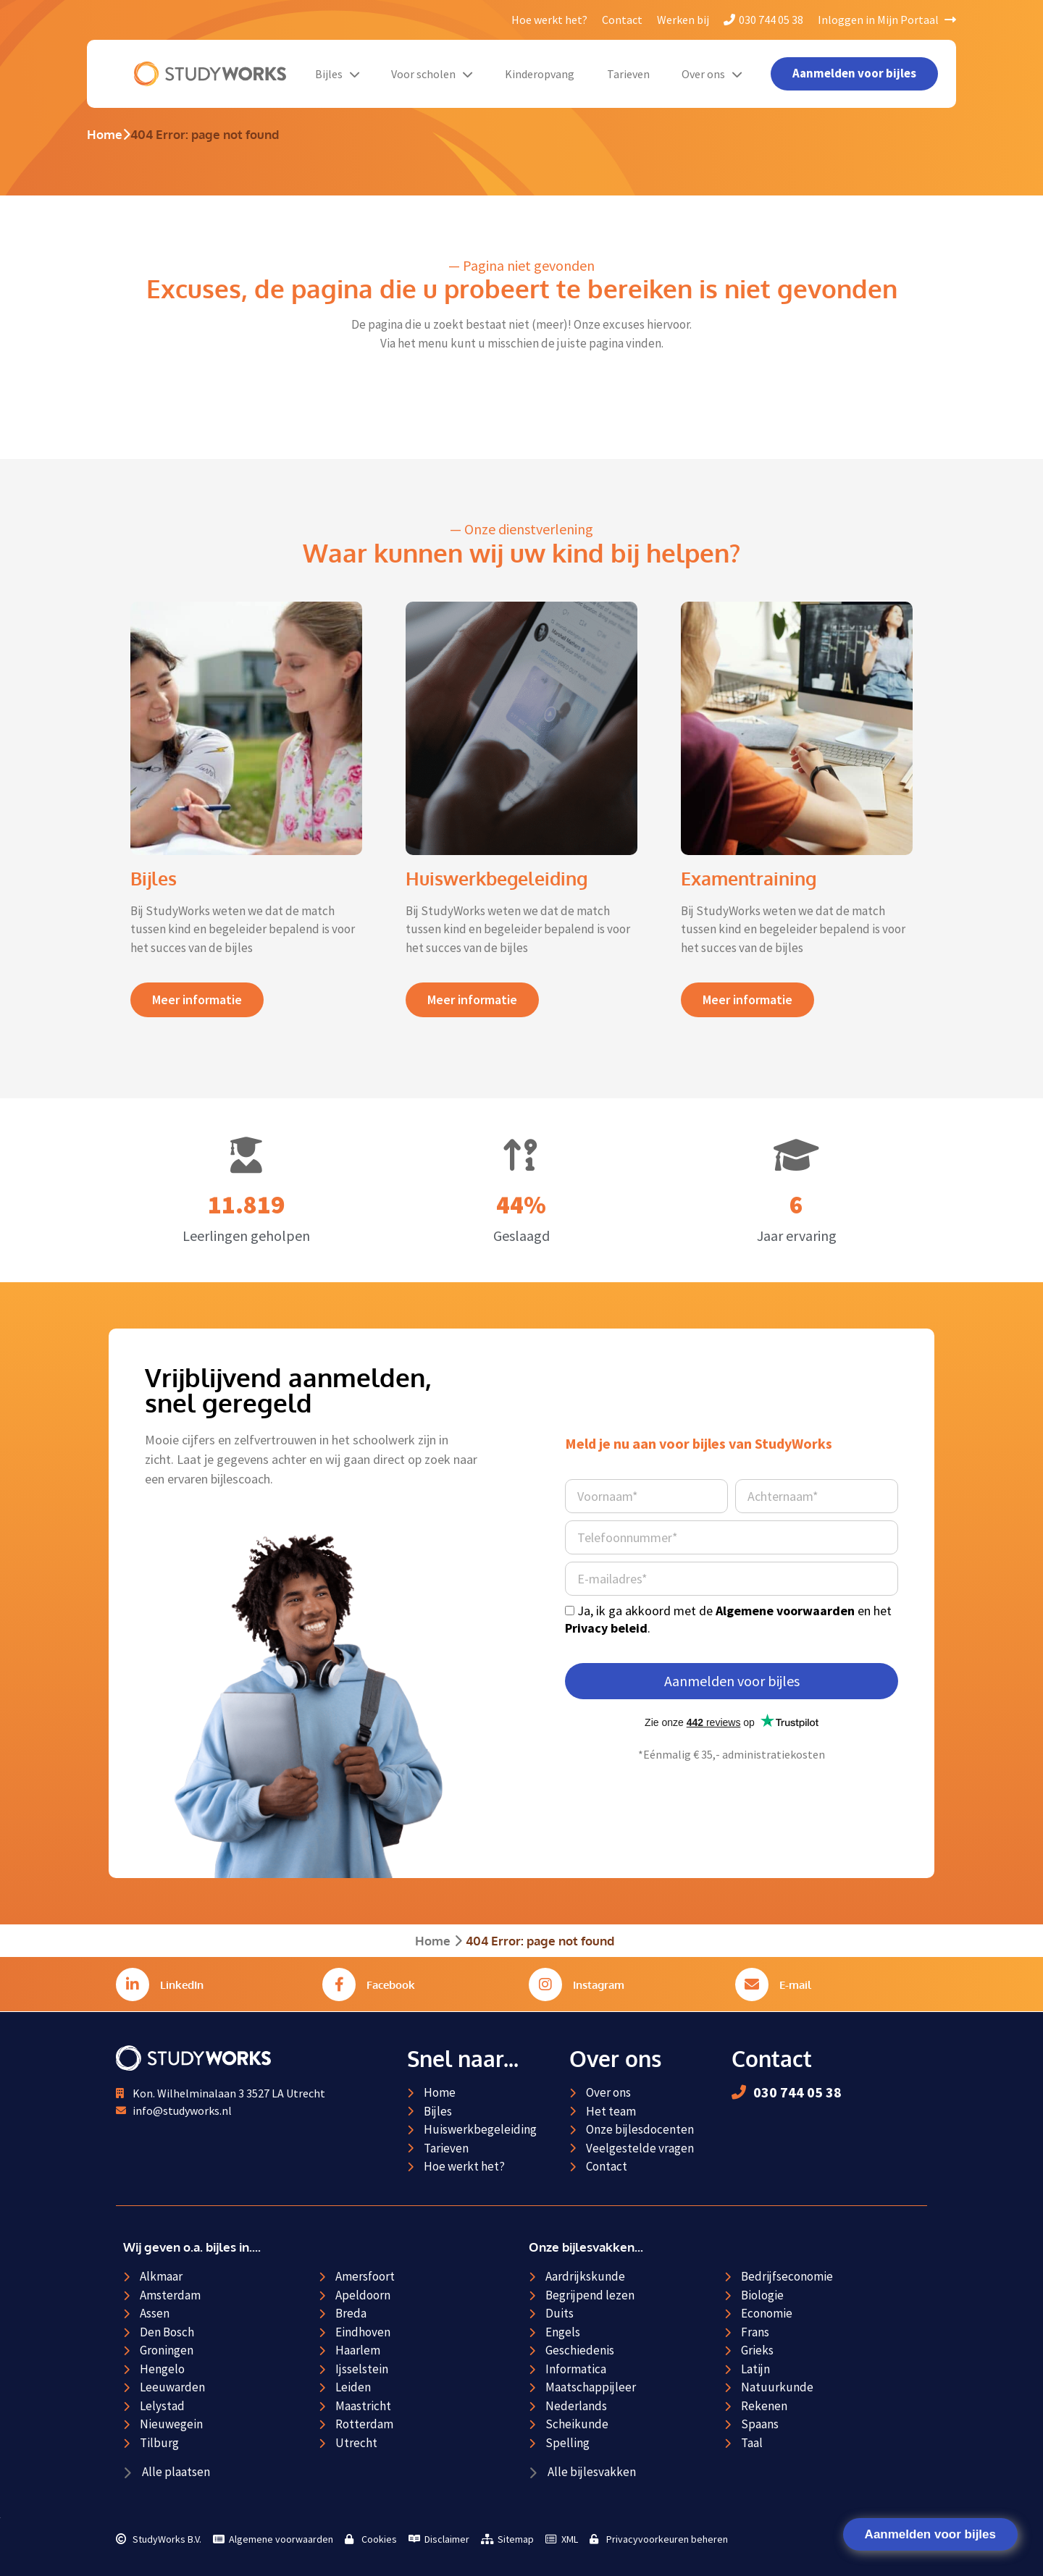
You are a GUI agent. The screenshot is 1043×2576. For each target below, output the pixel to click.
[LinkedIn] (132, 1984)
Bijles (337, 74)
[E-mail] (751, 1984)
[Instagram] (545, 1984)
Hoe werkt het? (549, 19)
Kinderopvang (539, 74)
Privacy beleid (606, 1628)
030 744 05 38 (763, 19)
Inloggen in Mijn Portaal (887, 19)
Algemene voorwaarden (785, 1610)
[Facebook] (339, 1984)
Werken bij (683, 19)
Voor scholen (431, 74)
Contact (622, 19)
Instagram (598, 1985)
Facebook (390, 1985)
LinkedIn (182, 1985)
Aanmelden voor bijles (930, 2534)
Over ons (712, 74)
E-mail (795, 1985)
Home (104, 134)
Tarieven (628, 74)
